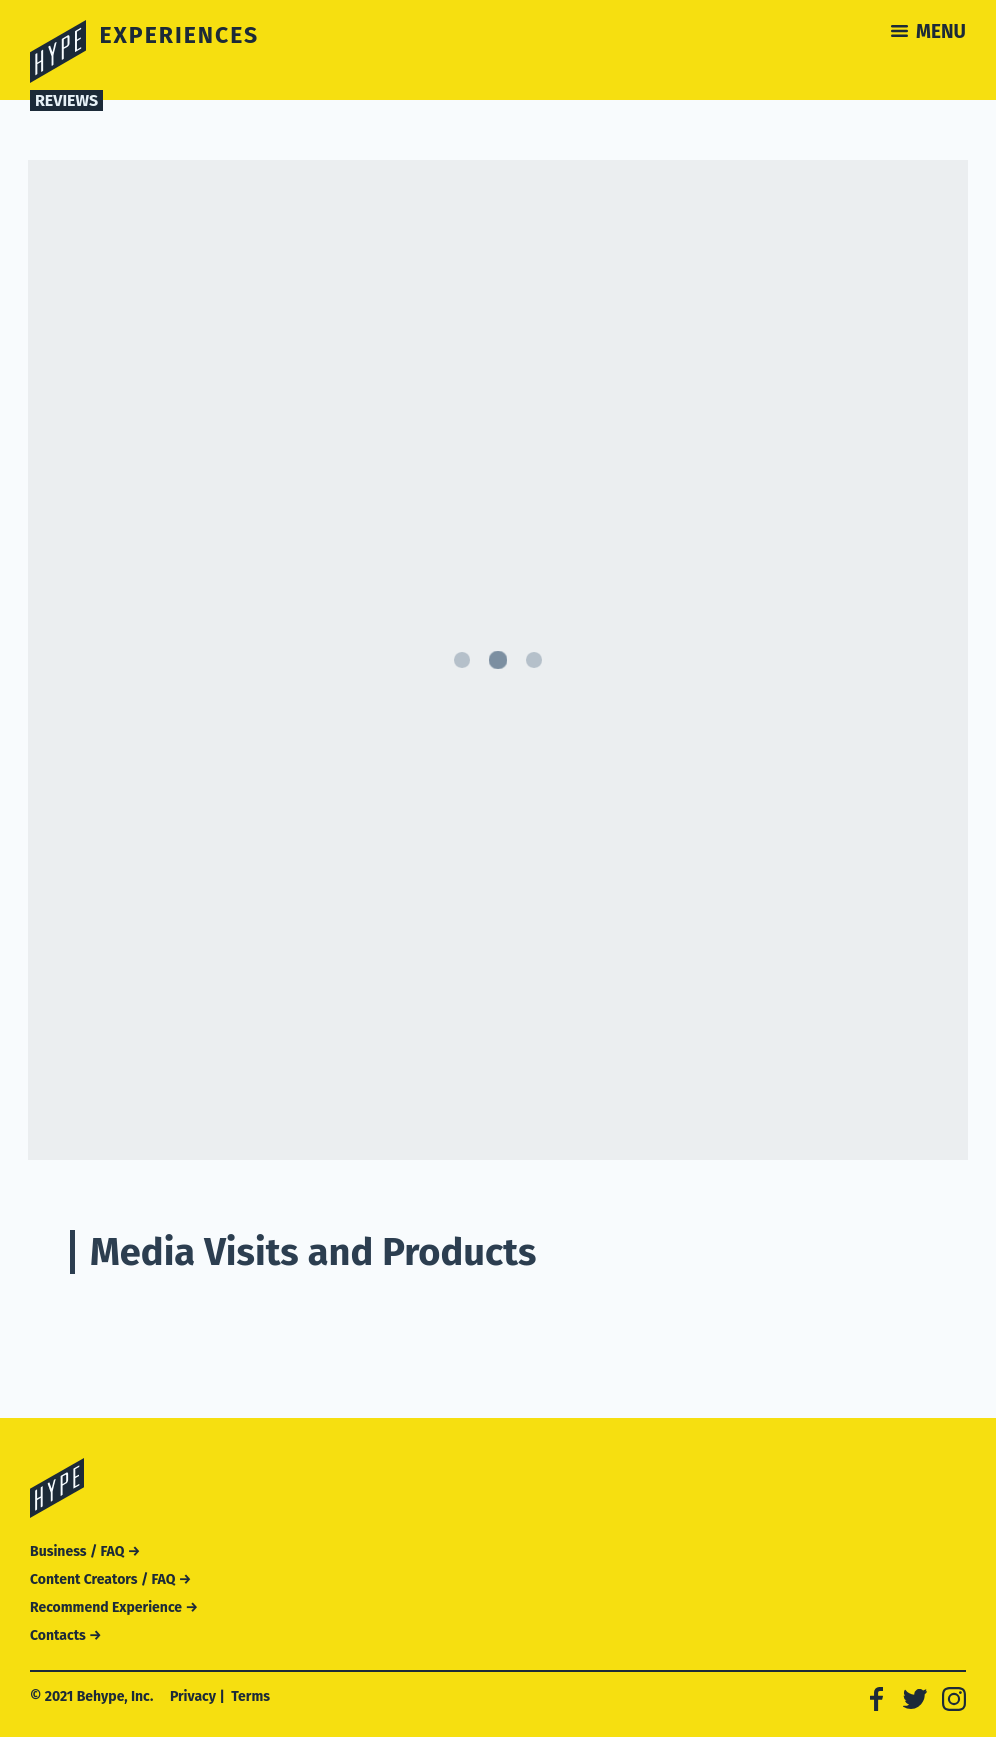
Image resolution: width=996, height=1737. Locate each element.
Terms (250, 1696)
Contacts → (66, 1635)
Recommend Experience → (114, 1607)
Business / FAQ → (85, 1551)
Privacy (193, 1696)
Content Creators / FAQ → (110, 1579)
